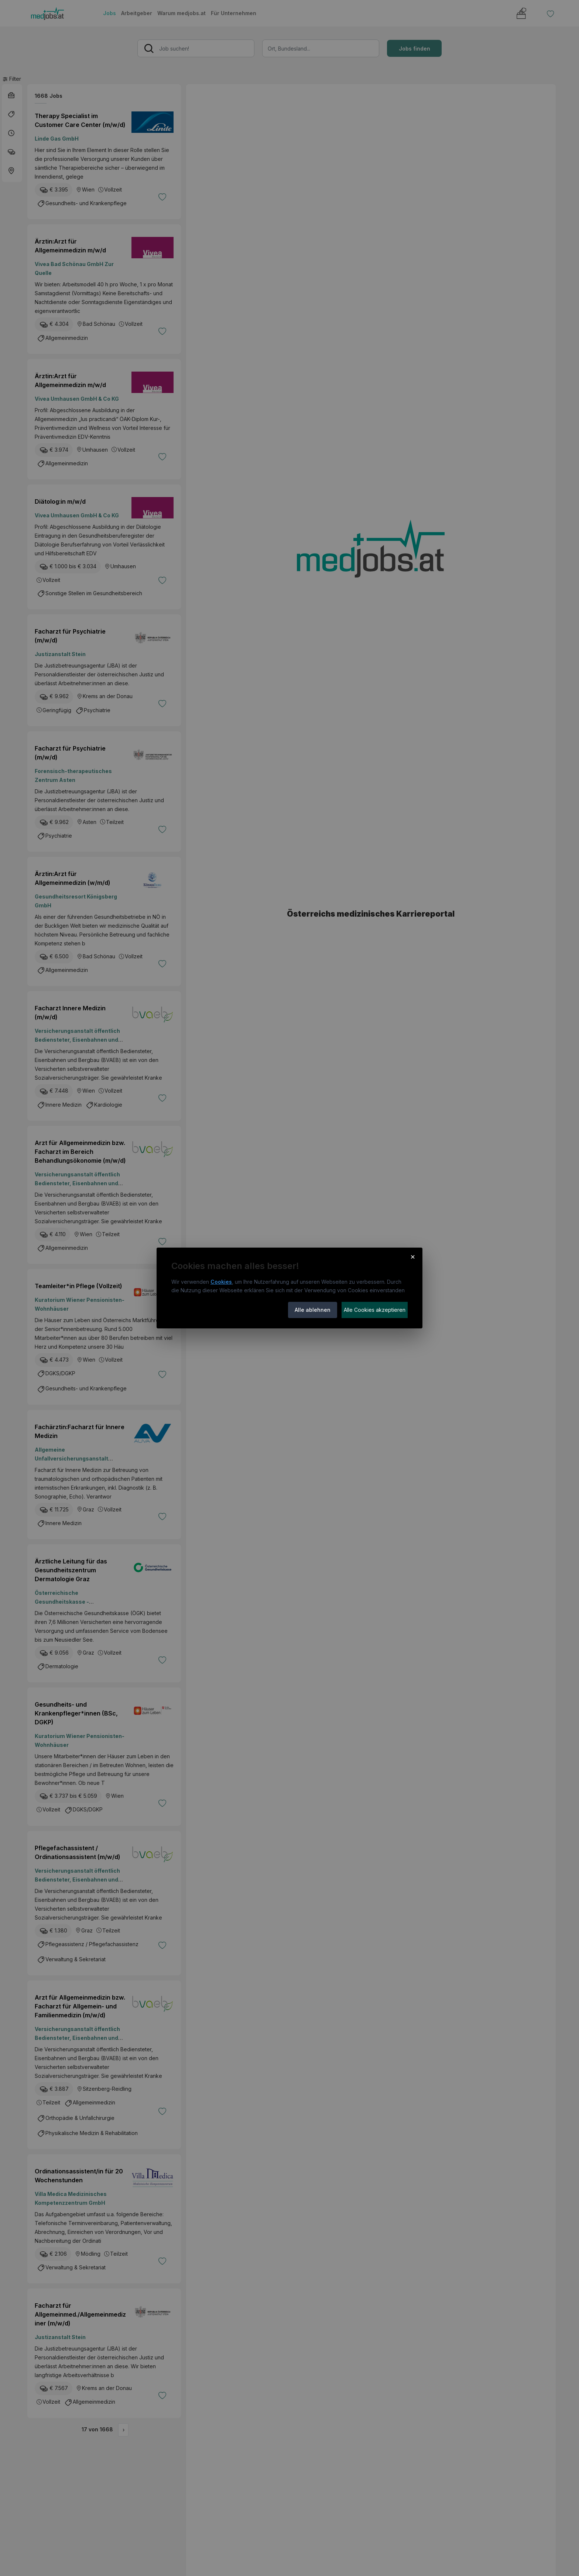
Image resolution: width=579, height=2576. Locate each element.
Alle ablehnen (312, 1310)
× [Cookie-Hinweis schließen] (412, 1256)
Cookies (221, 1282)
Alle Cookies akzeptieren (374, 1310)
